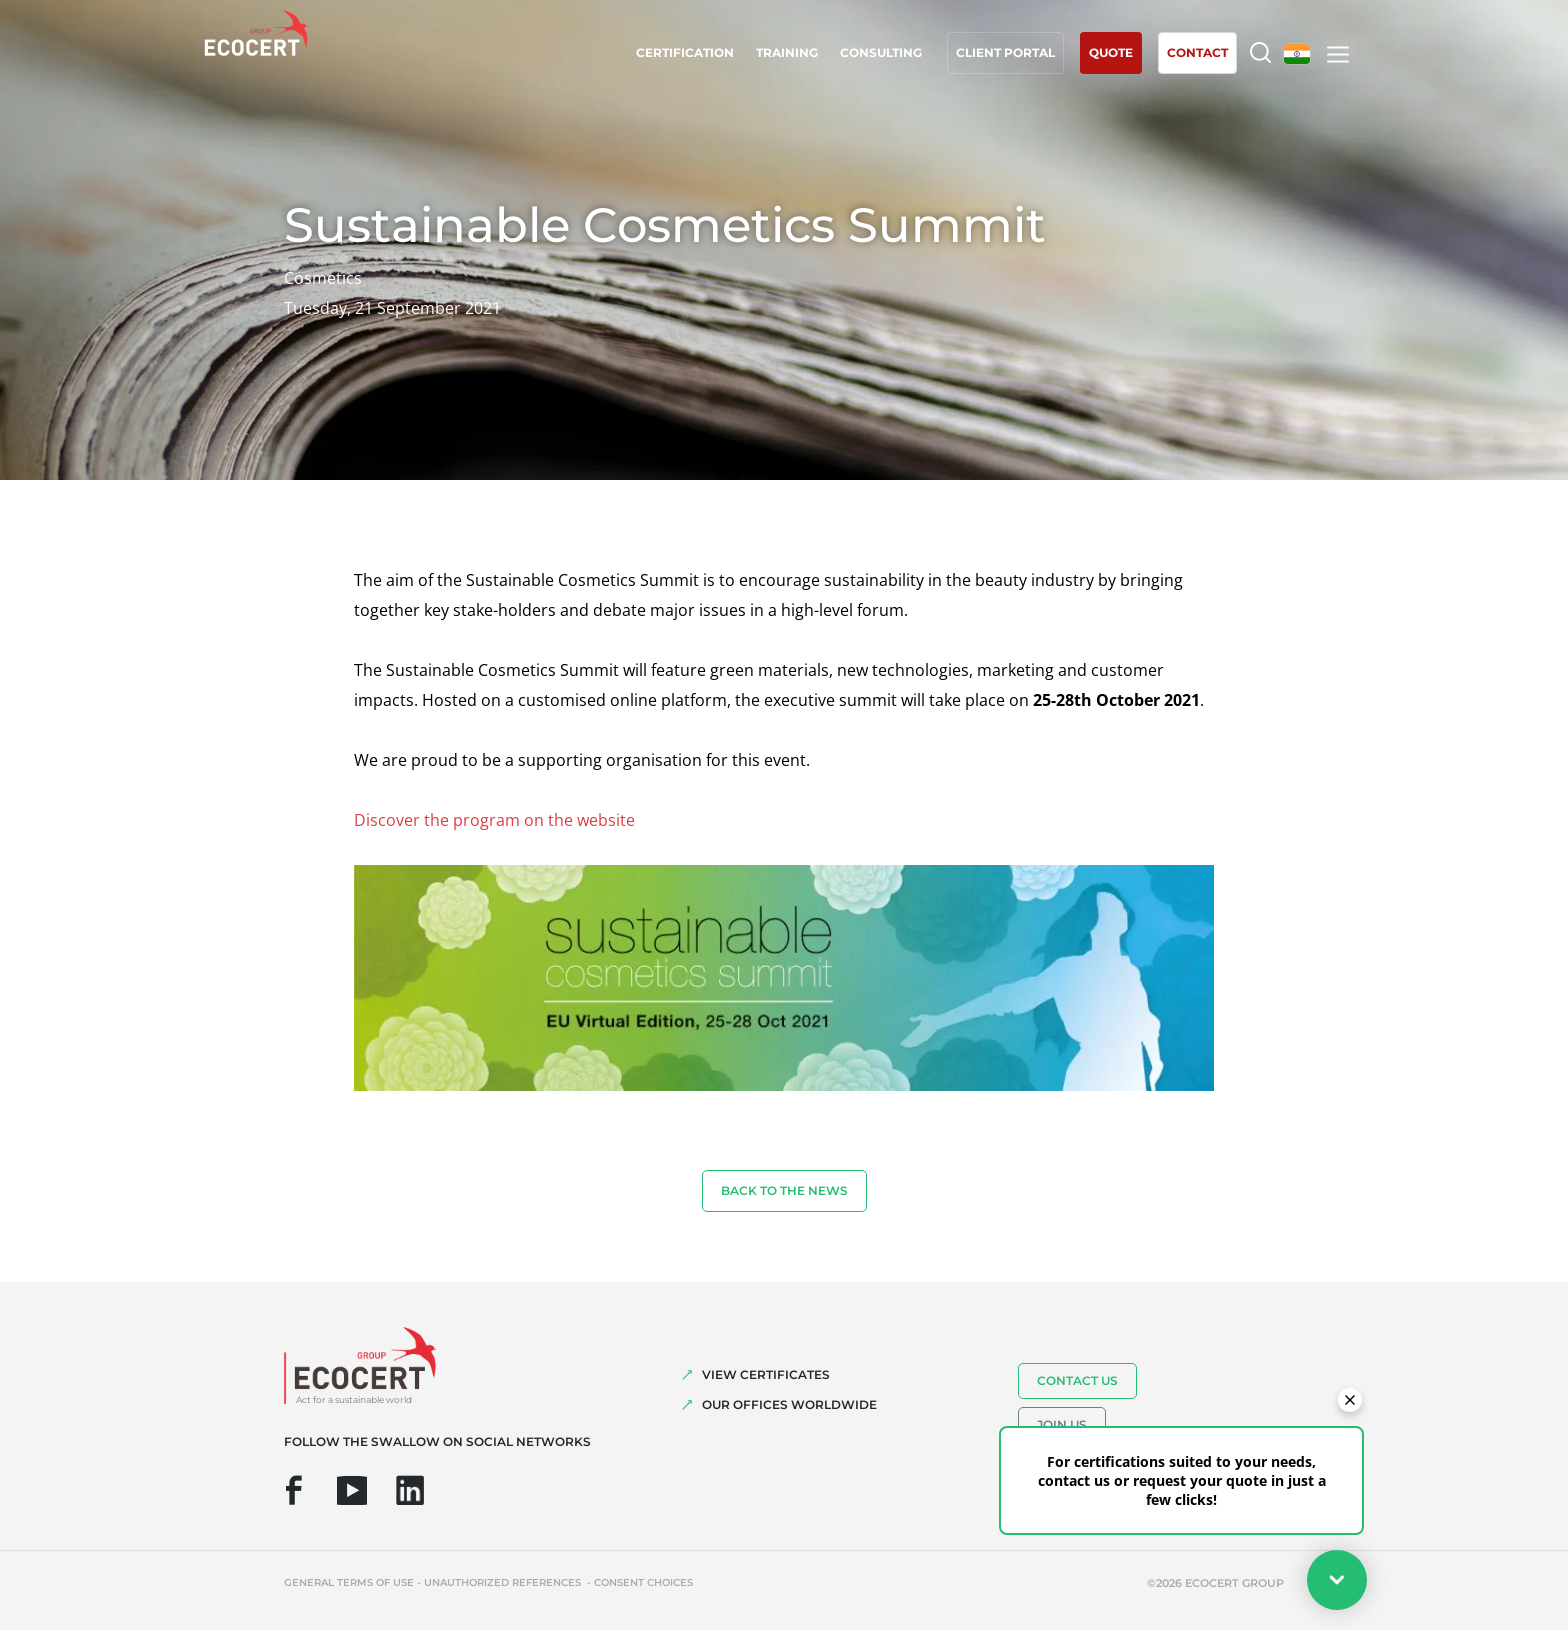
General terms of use (349, 1582)
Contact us (1077, 1380)
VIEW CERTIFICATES (766, 1374)
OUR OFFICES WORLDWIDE (789, 1404)
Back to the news (784, 1190)
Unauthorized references (504, 1582)
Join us (1062, 1424)
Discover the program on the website (494, 820)
